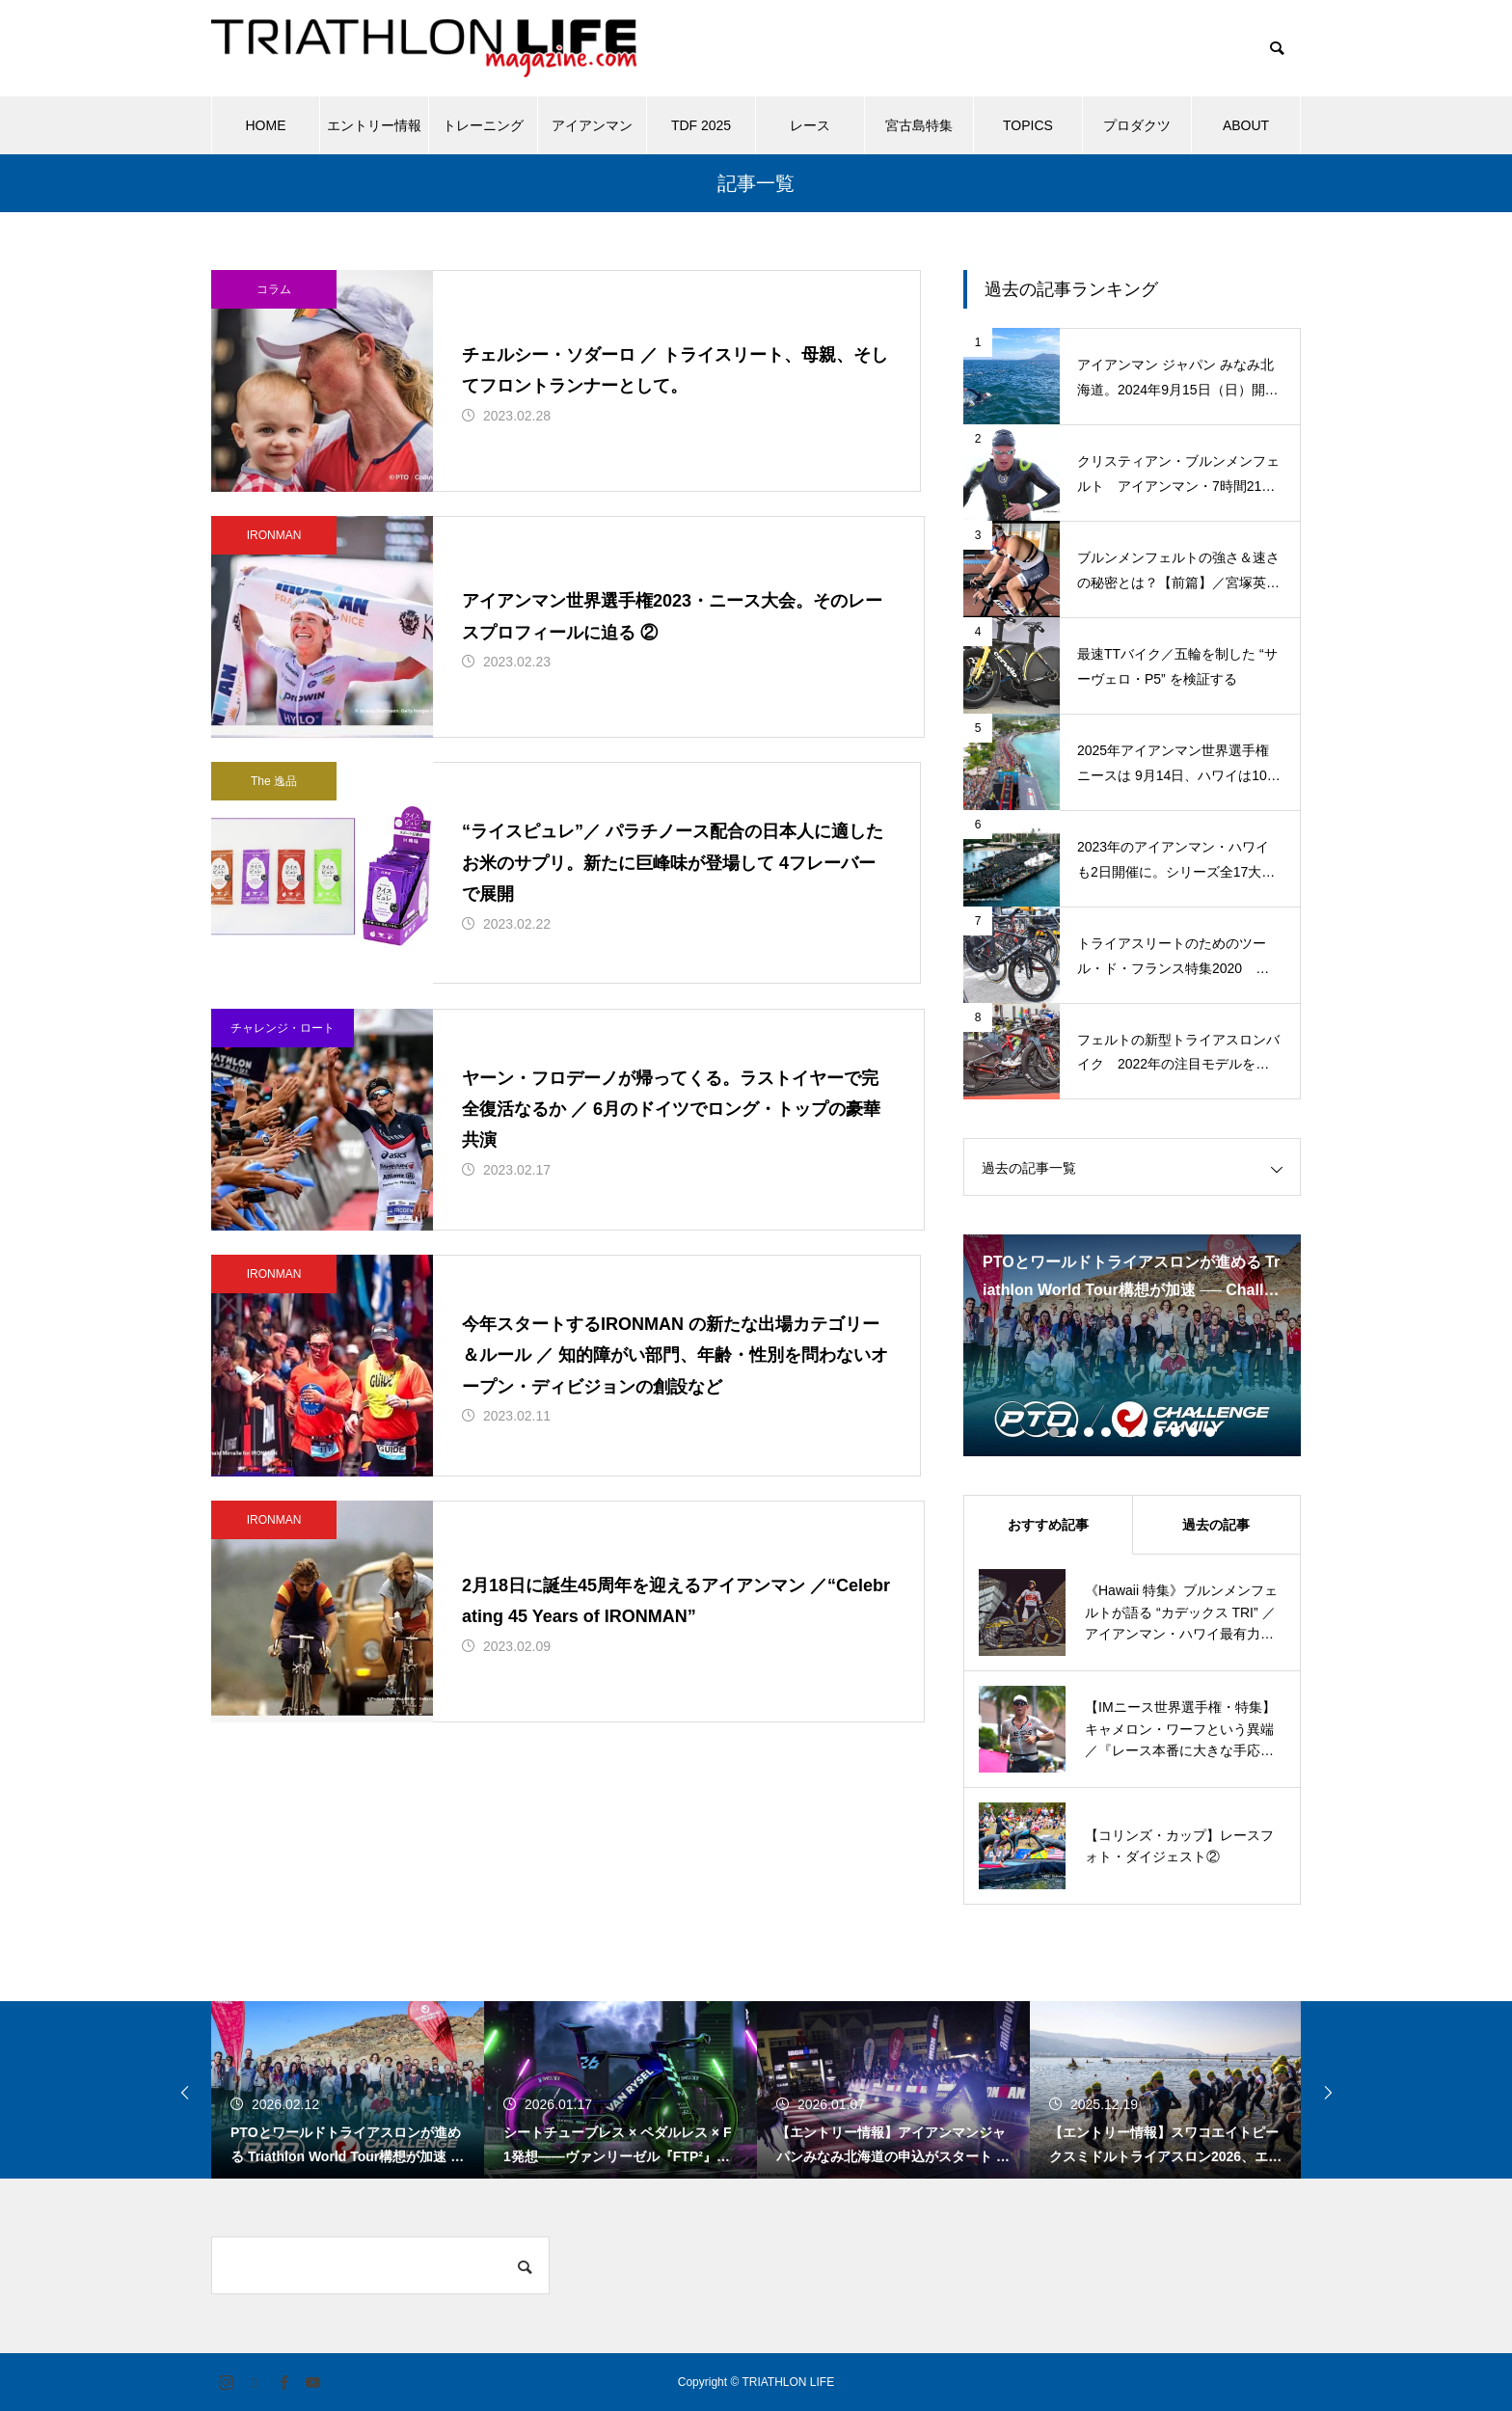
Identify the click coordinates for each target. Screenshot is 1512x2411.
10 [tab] (1211, 1432)
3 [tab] (1089, 1432)
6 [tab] (1142, 1432)
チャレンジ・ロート (282, 1070)
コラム (273, 289)
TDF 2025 (701, 125)
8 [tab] (1176, 1432)
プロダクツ (1137, 125)
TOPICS (1028, 125)
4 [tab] (1107, 1432)
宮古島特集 (919, 125)
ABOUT (1246, 125)
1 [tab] (1055, 1432)
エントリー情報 (374, 125)
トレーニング (483, 125)
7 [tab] (1159, 1432)
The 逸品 (274, 810)
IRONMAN (274, 549)
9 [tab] (1194, 1432)
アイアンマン (592, 125)
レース (810, 125)
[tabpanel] (1132, 1345)
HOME (266, 125)
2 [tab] (1072, 1432)
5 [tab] (1124, 1432)
